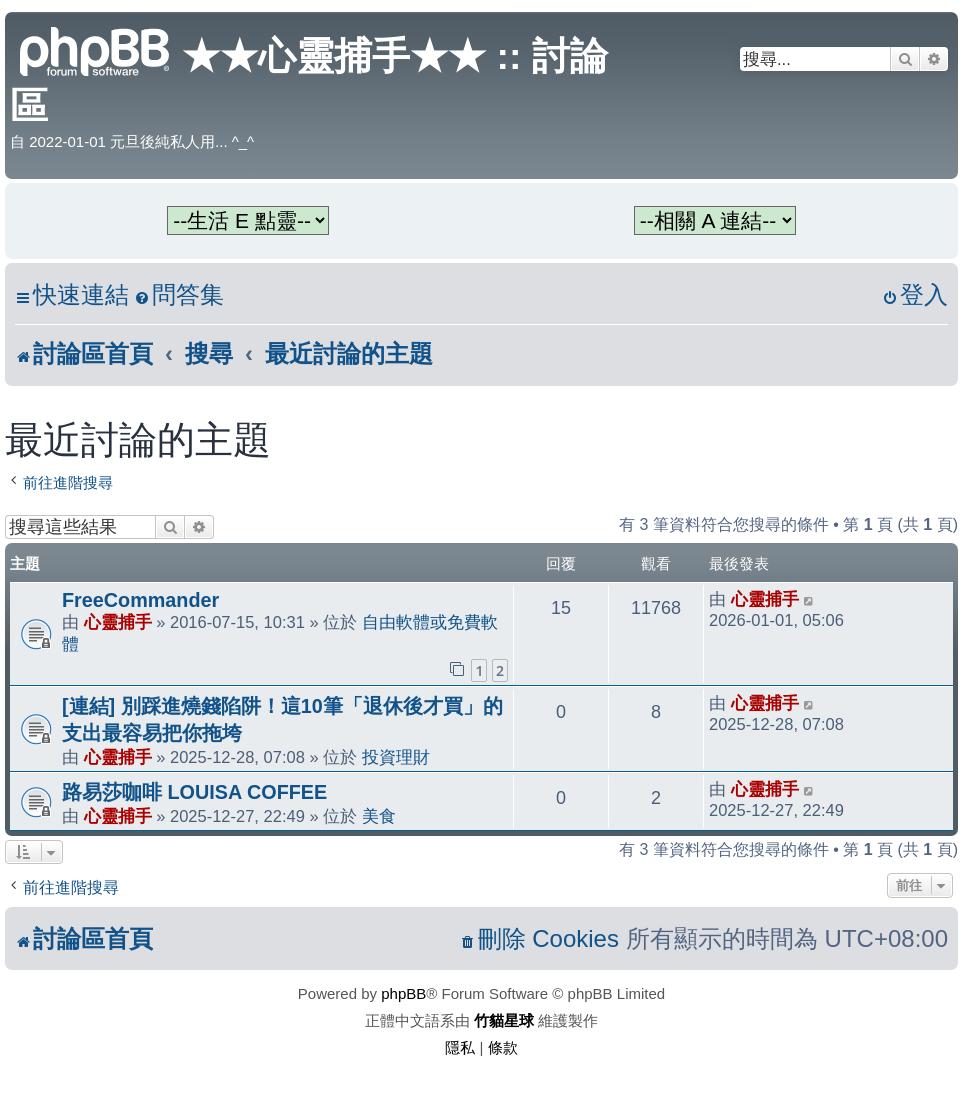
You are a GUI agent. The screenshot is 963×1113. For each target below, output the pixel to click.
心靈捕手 (118, 622)
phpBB (403, 993)
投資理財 (396, 757)
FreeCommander (140, 600)
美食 (379, 816)
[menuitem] (179, 295)
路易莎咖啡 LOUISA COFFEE (194, 792)
